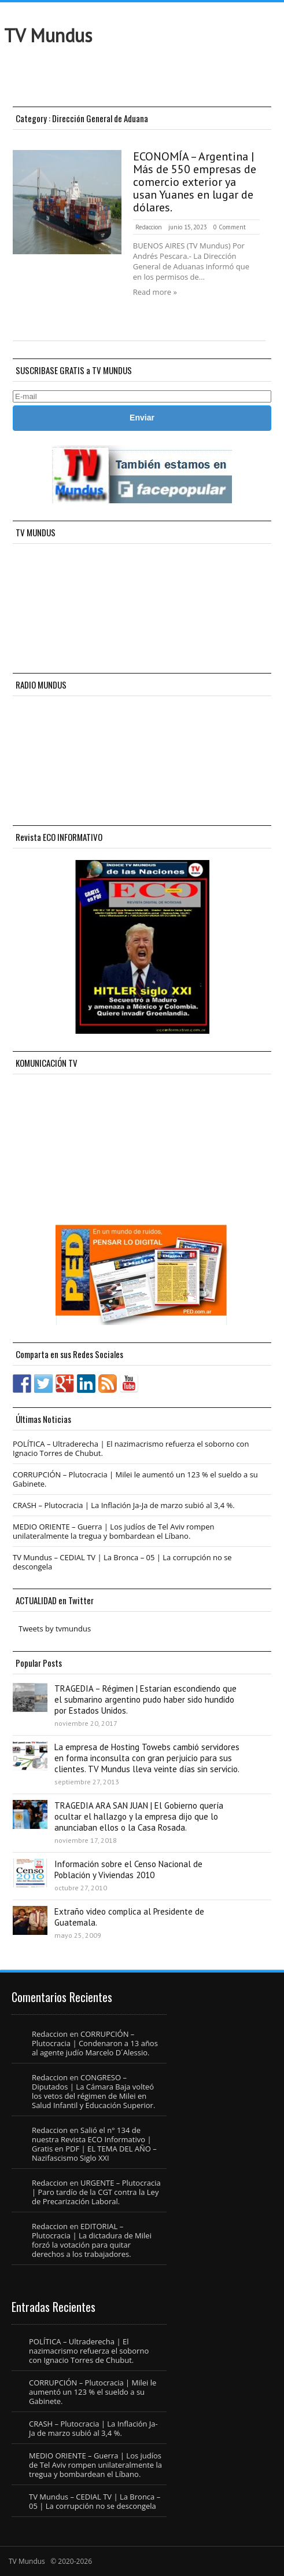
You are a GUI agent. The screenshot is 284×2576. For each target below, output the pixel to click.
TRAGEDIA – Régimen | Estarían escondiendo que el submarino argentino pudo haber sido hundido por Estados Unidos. (145, 1699)
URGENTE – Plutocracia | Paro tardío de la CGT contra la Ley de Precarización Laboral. (96, 2192)
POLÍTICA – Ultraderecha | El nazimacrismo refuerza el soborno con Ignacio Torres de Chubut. (131, 1448)
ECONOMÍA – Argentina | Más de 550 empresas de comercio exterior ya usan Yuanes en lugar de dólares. (194, 182)
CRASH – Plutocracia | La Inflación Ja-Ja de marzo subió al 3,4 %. (124, 1505)
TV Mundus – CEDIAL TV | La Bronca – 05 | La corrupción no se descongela (122, 1562)
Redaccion (148, 227)
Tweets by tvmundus (55, 1628)
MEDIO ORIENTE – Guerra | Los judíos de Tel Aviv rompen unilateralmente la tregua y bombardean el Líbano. (113, 1531)
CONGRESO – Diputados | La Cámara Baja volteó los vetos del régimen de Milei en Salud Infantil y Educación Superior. (93, 2091)
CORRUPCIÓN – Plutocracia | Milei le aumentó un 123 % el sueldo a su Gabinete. (135, 1479)
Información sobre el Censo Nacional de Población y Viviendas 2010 (128, 1869)
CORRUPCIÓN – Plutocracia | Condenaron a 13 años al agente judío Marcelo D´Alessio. (95, 2043)
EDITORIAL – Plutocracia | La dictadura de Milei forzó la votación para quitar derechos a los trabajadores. (92, 2240)
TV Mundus (48, 35)
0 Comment (229, 227)
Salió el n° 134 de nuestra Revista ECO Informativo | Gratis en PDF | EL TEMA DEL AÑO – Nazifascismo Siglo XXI (94, 2144)
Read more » (155, 292)
